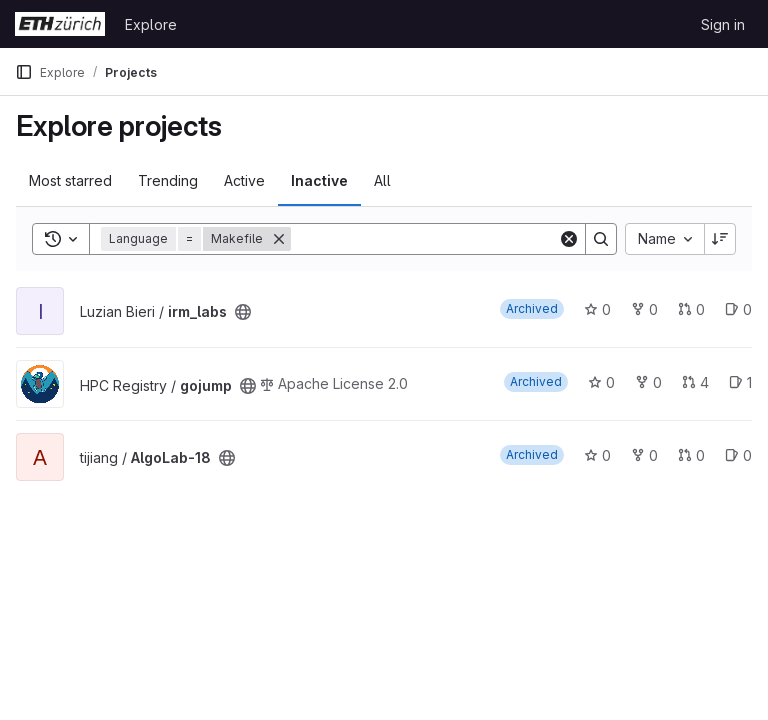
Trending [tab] (168, 180)
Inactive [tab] (319, 180)
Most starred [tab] (70, 180)
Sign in (723, 24)
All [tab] (382, 180)
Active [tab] (244, 180)
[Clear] (569, 239)
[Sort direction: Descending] (720, 239)
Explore (151, 24)
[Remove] (279, 239)
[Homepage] (60, 24)
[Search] (424, 239)
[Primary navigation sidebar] (24, 72)
